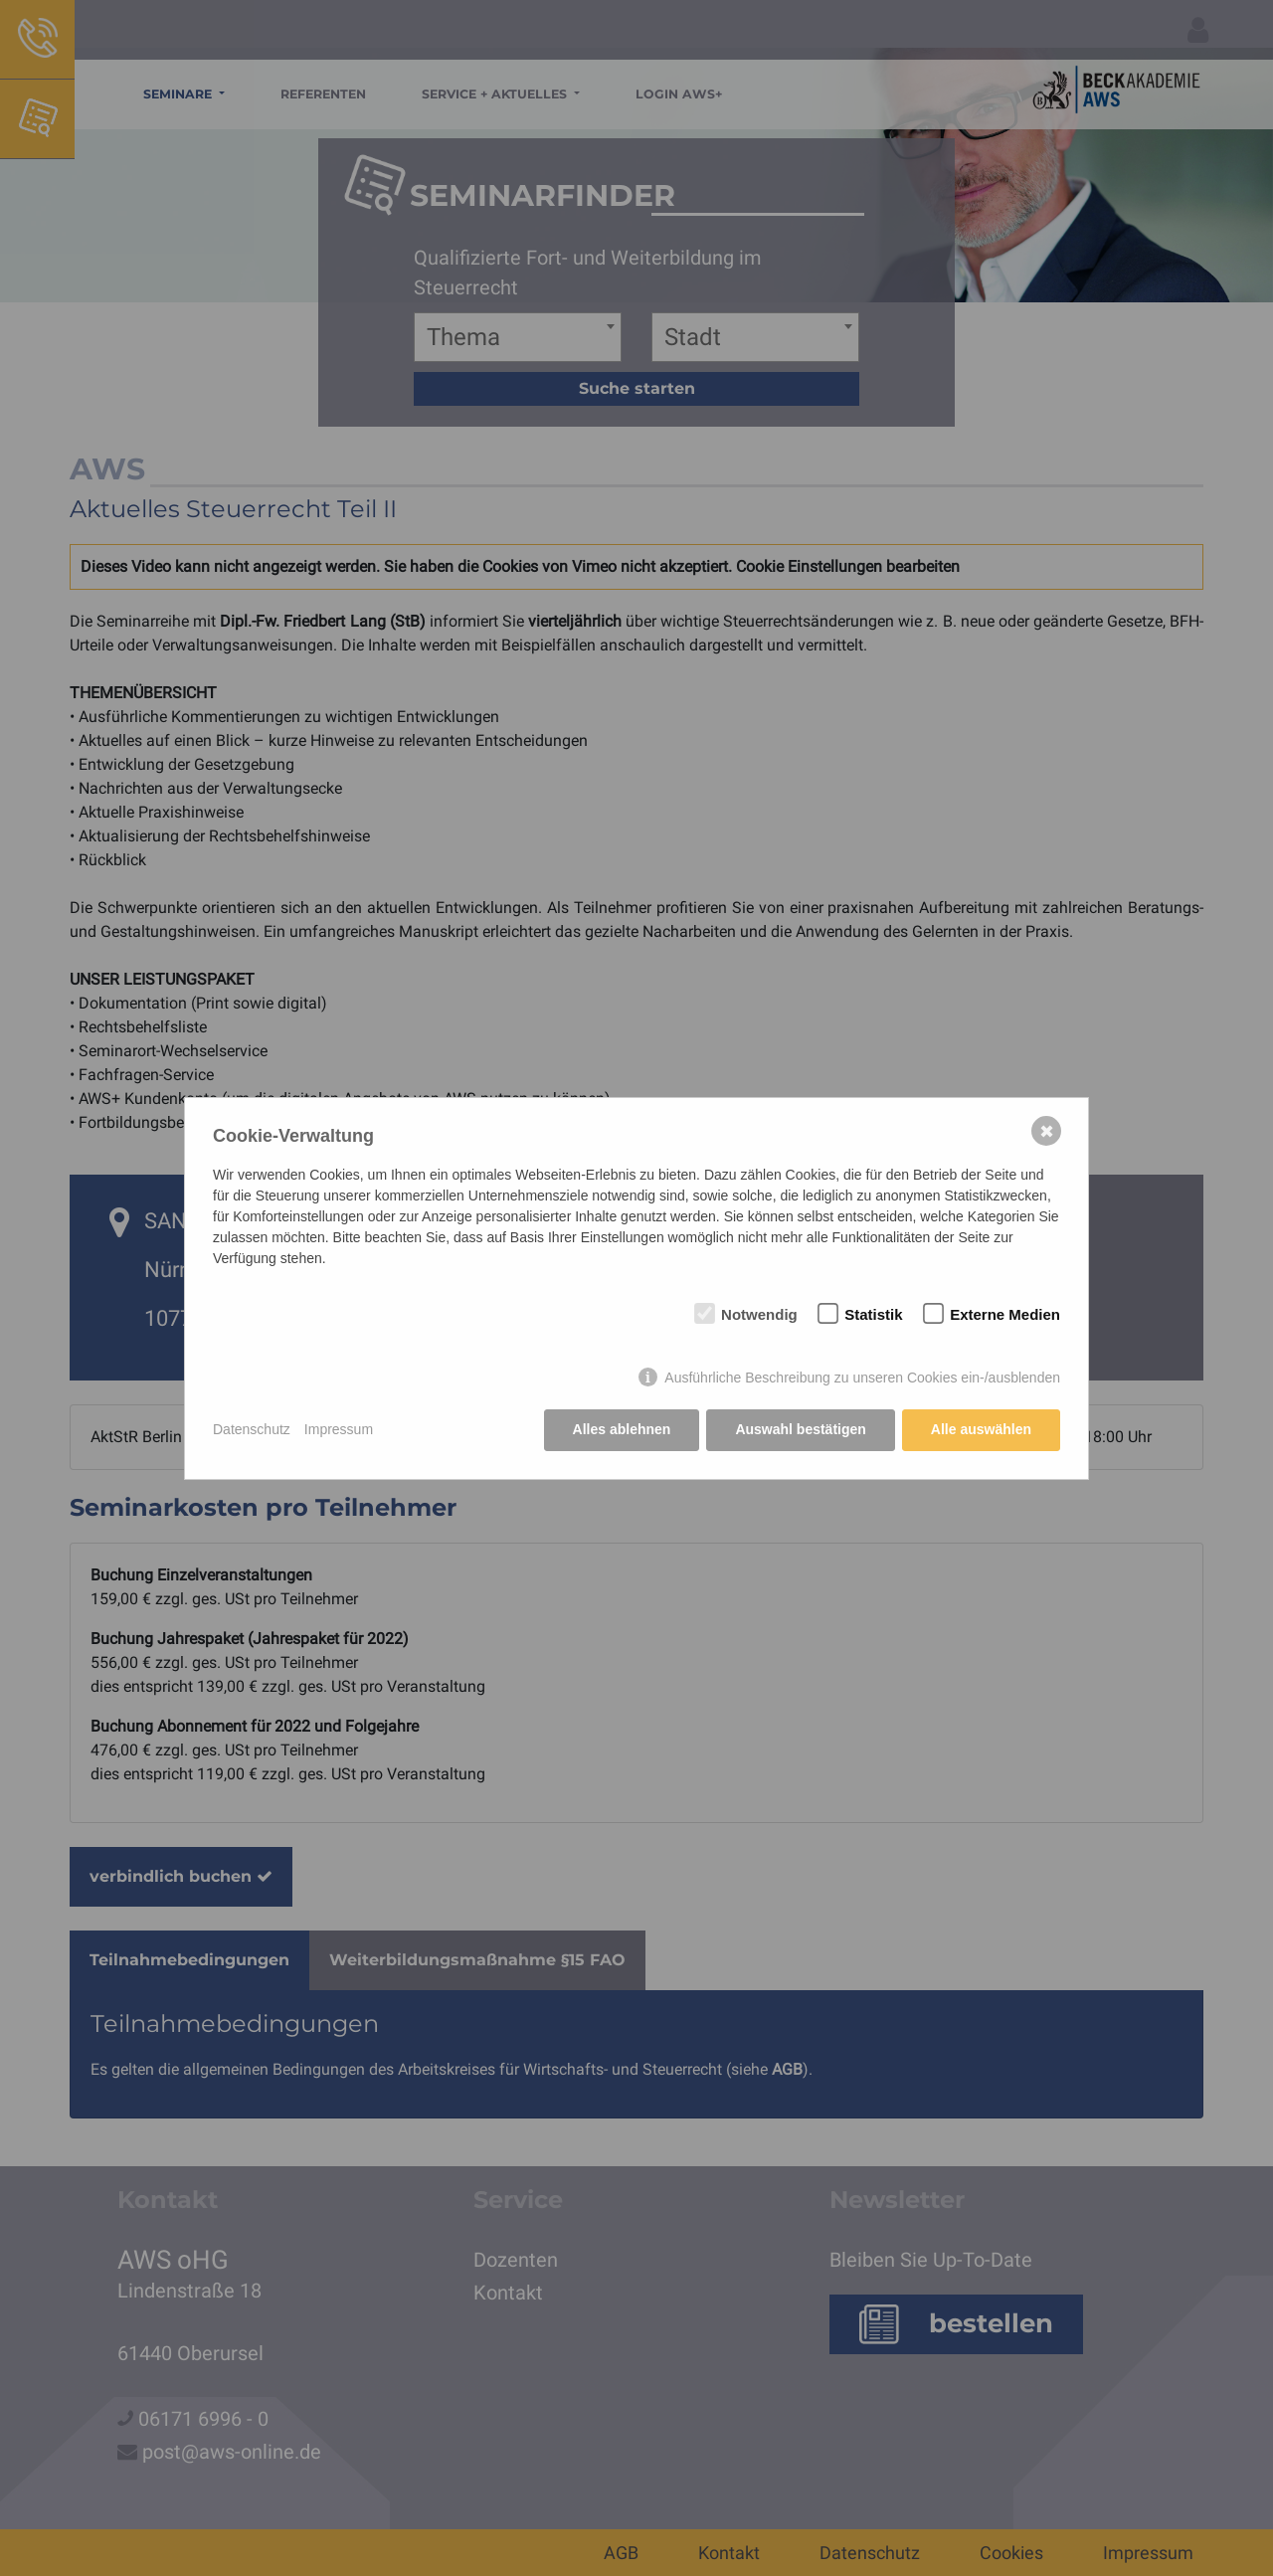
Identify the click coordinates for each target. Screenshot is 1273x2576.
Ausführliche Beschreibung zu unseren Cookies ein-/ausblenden (862, 1377)
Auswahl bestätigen (800, 1429)
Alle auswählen (981, 1429)
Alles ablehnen (622, 1429)
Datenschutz (251, 1429)
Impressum (338, 1429)
